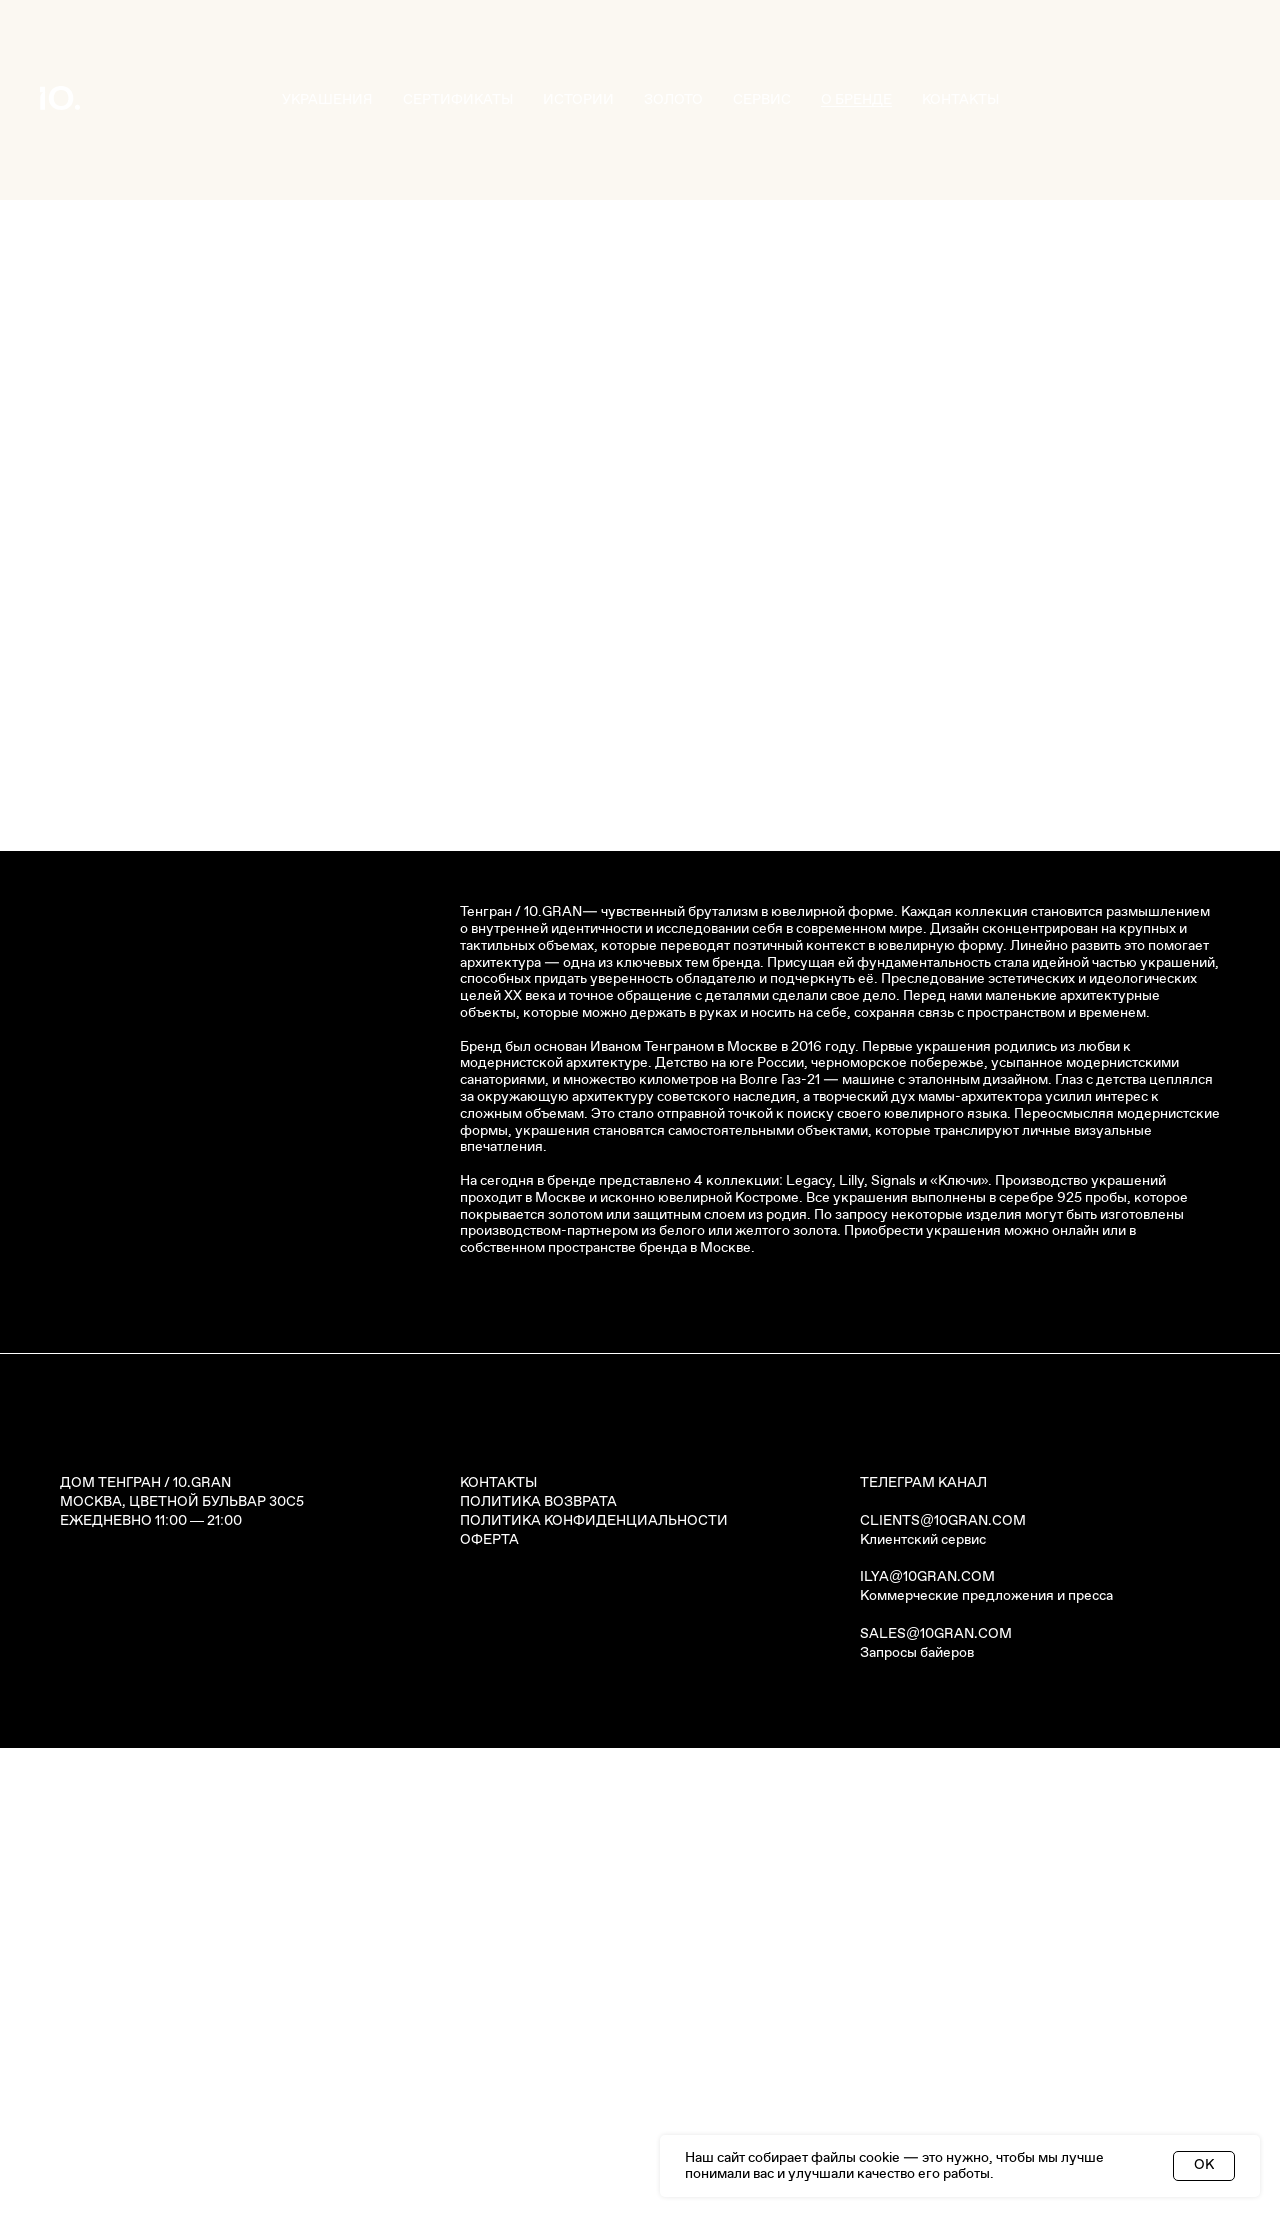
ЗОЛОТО (673, 100)
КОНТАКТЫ (960, 100)
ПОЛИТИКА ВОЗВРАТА (538, 1981)
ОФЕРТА (489, 2019)
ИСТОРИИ (578, 100)
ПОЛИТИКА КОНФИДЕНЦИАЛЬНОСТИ (594, 2000)
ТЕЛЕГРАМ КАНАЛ (923, 1962)
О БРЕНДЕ (856, 100)
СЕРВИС (762, 100)
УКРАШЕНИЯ (327, 100)
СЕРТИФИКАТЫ (458, 100)
